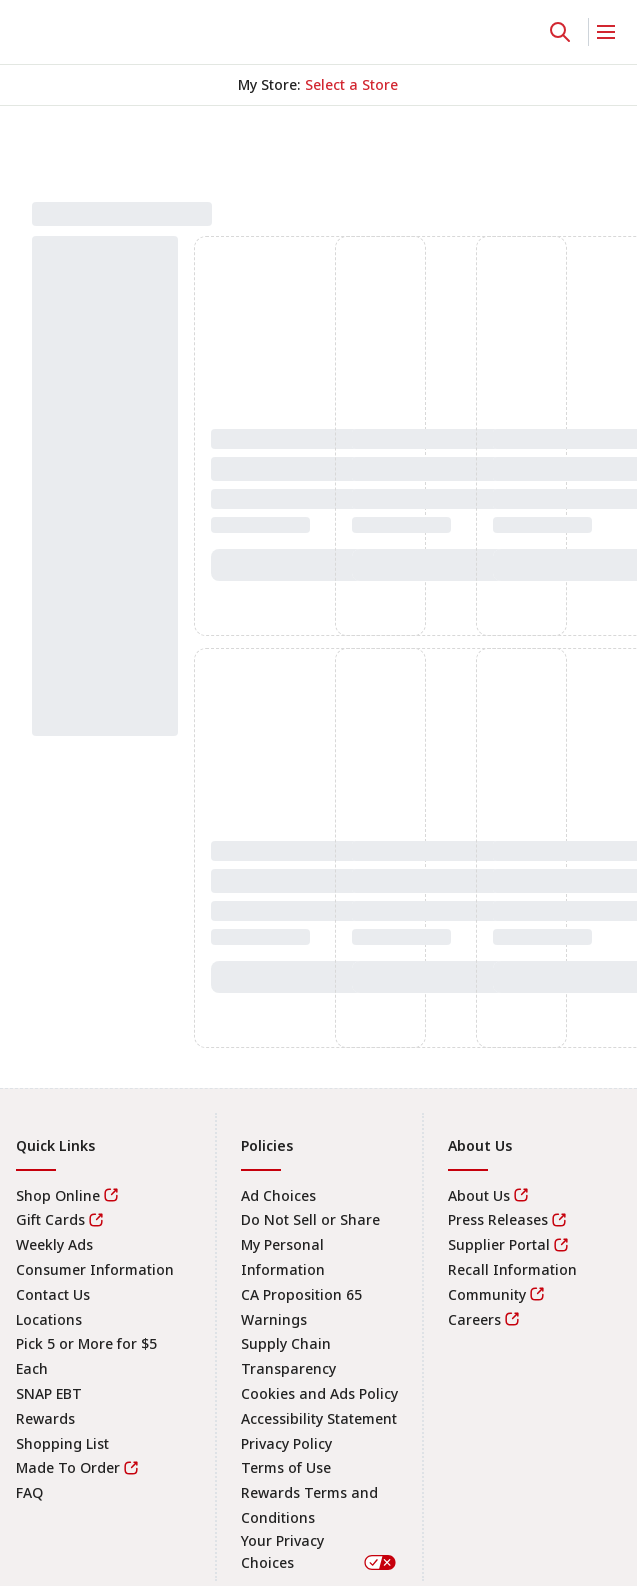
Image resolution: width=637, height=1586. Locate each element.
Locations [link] (49, 1319)
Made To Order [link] (68, 1467)
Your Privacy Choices (319, 1551)
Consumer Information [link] (95, 1269)
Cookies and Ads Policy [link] (319, 1393)
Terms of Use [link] (286, 1467)
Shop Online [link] (58, 1195)
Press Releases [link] (498, 1219)
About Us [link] (479, 1195)
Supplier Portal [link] (499, 1244)
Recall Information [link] (512, 1269)
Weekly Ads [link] (54, 1244)
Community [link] (487, 1294)
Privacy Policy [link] (286, 1443)
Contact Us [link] (53, 1294)
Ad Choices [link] (278, 1195)
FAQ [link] (29, 1492)
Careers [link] (474, 1319)
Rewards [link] (45, 1418)
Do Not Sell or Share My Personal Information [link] (310, 1244)
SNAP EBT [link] (49, 1393)
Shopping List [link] (62, 1443)
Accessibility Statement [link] (319, 1418)
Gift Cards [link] (50, 1219)
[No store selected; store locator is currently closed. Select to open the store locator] (351, 85)
